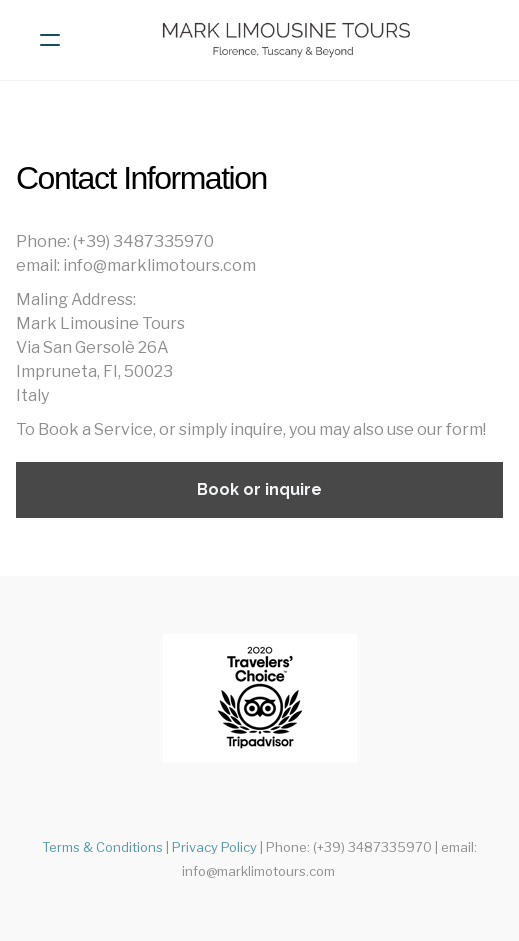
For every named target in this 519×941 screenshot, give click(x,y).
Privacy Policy (214, 847)
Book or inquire (259, 489)
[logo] (285, 40)
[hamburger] (50, 40)
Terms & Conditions (102, 847)
